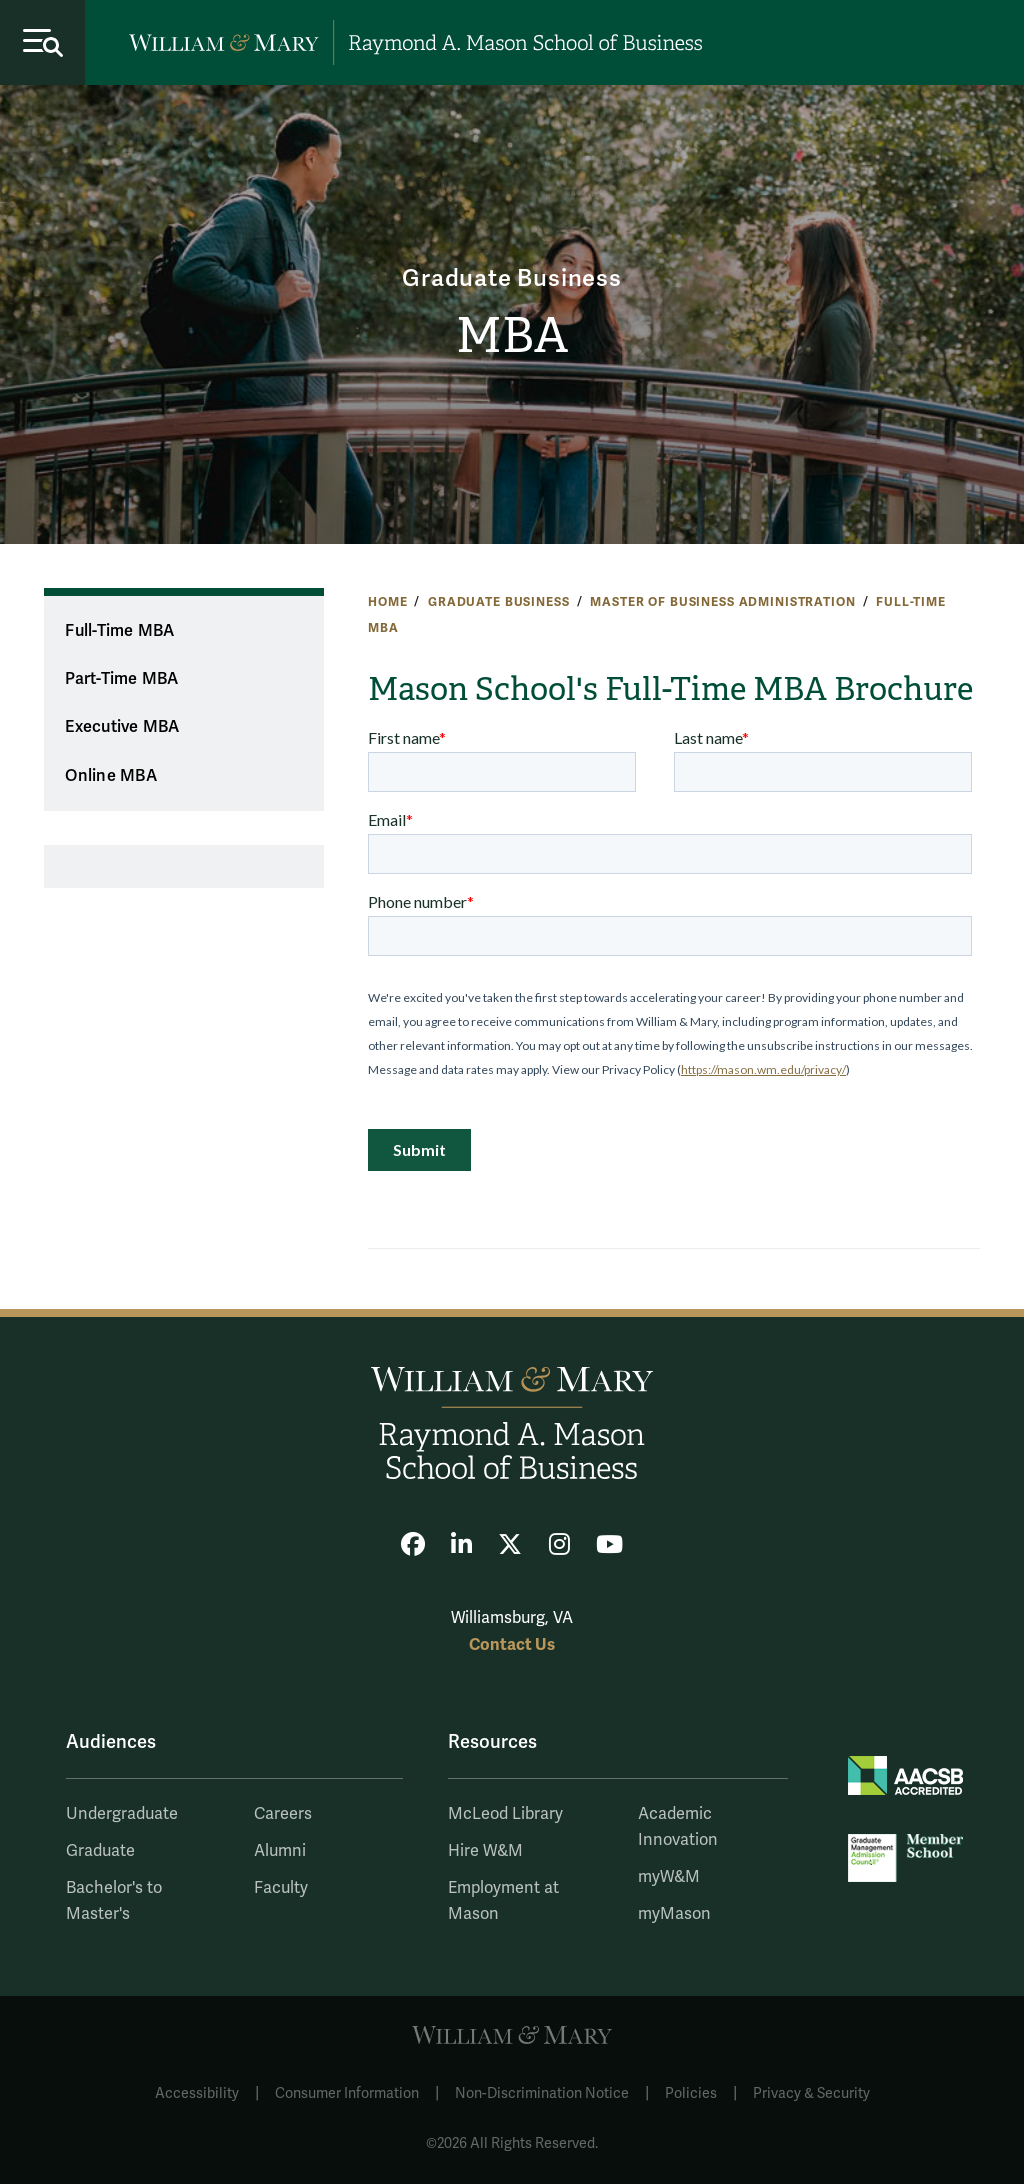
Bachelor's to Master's (114, 1901)
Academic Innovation (678, 1827)
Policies (691, 2093)
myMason (674, 1914)
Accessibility (197, 2093)
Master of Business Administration (722, 602)
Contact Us (512, 1644)
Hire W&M (485, 1851)
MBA (511, 335)
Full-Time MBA (119, 631)
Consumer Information (347, 2093)
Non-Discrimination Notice (542, 2093)
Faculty (281, 1888)
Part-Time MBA (121, 679)
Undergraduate (122, 1814)
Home (387, 602)
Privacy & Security (811, 2093)
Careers (283, 1814)
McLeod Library (505, 1814)
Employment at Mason (503, 1901)
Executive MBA (122, 727)
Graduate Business (512, 279)
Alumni (280, 1851)
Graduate (100, 1851)
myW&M (669, 1877)
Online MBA (111, 776)
